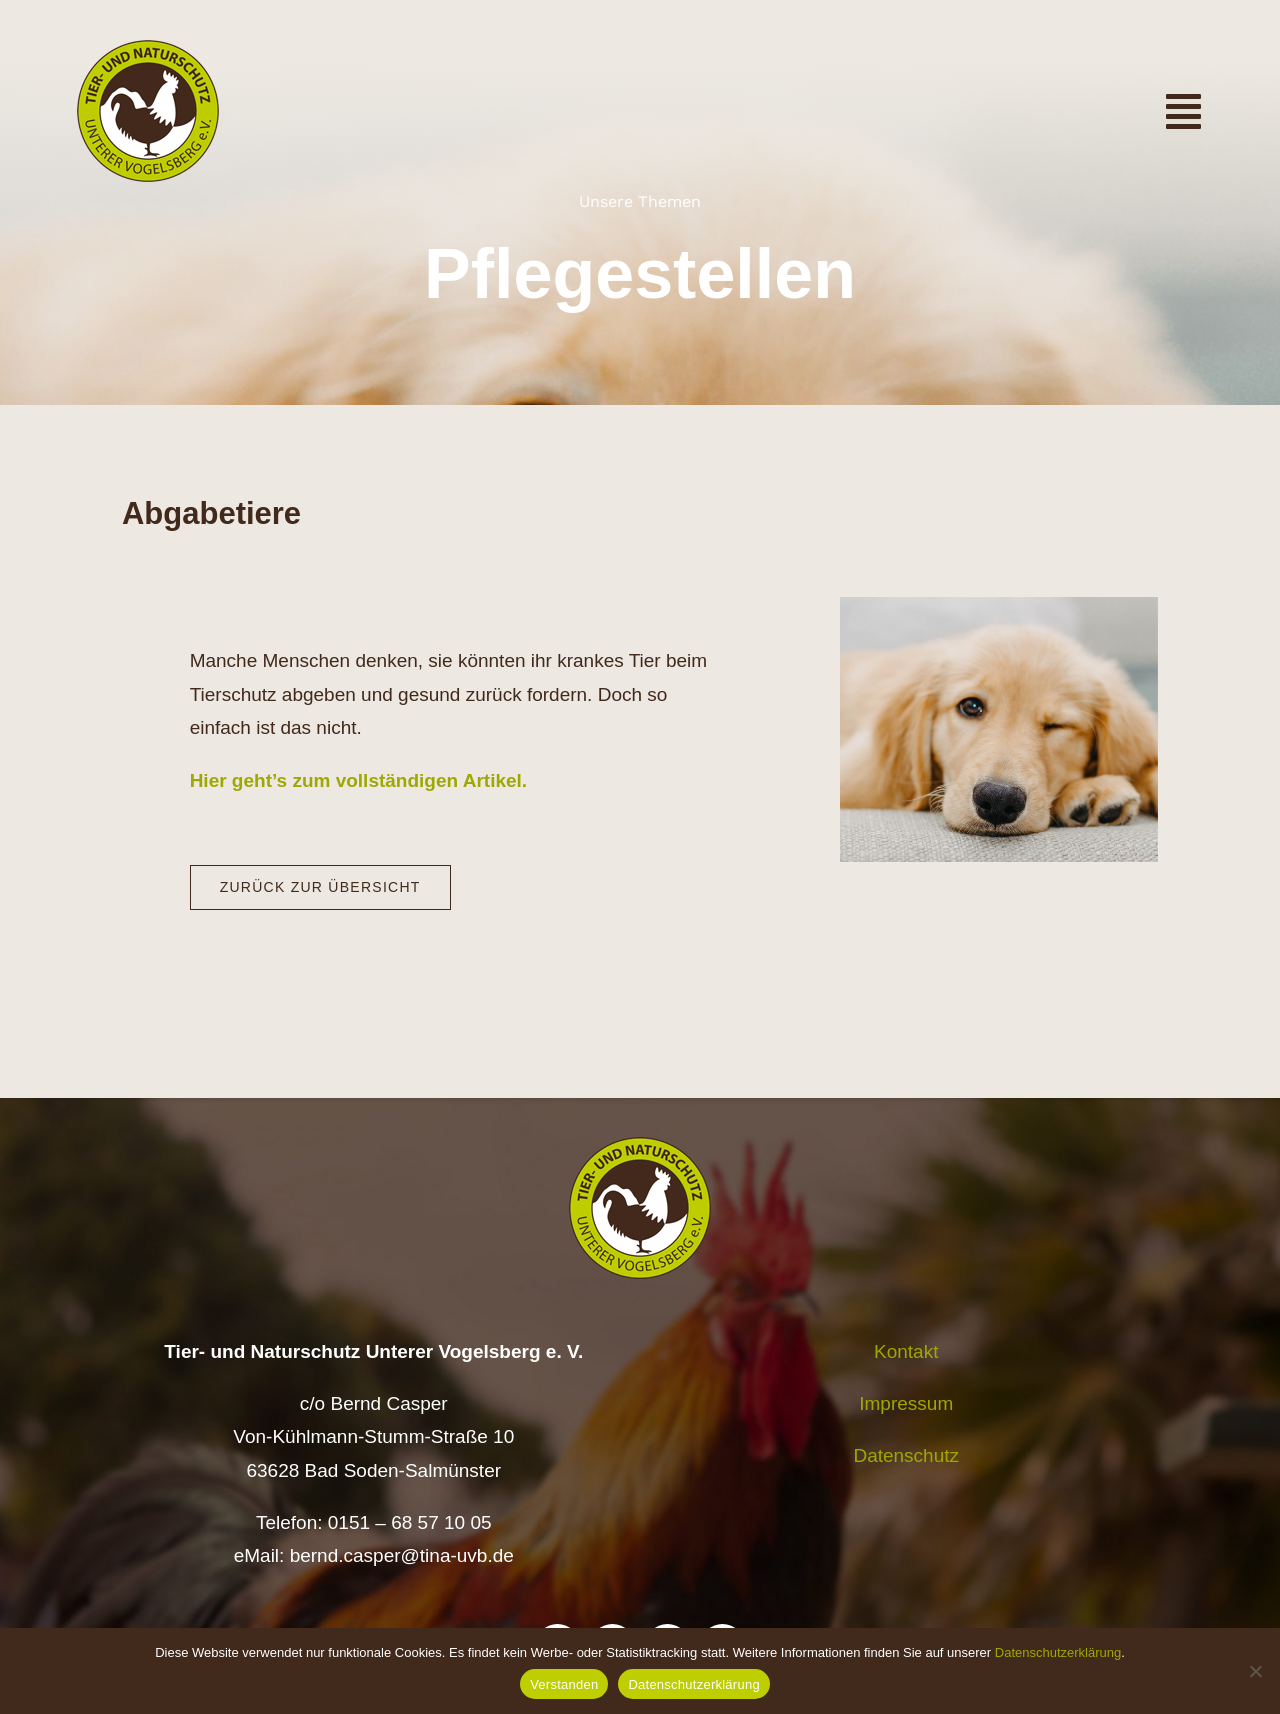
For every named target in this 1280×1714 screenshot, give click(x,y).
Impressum (906, 1403)
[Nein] (1255, 1671)
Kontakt (906, 1351)
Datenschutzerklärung (1058, 1652)
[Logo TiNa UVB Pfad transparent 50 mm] (148, 49)
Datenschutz (906, 1455)
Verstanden (564, 1684)
